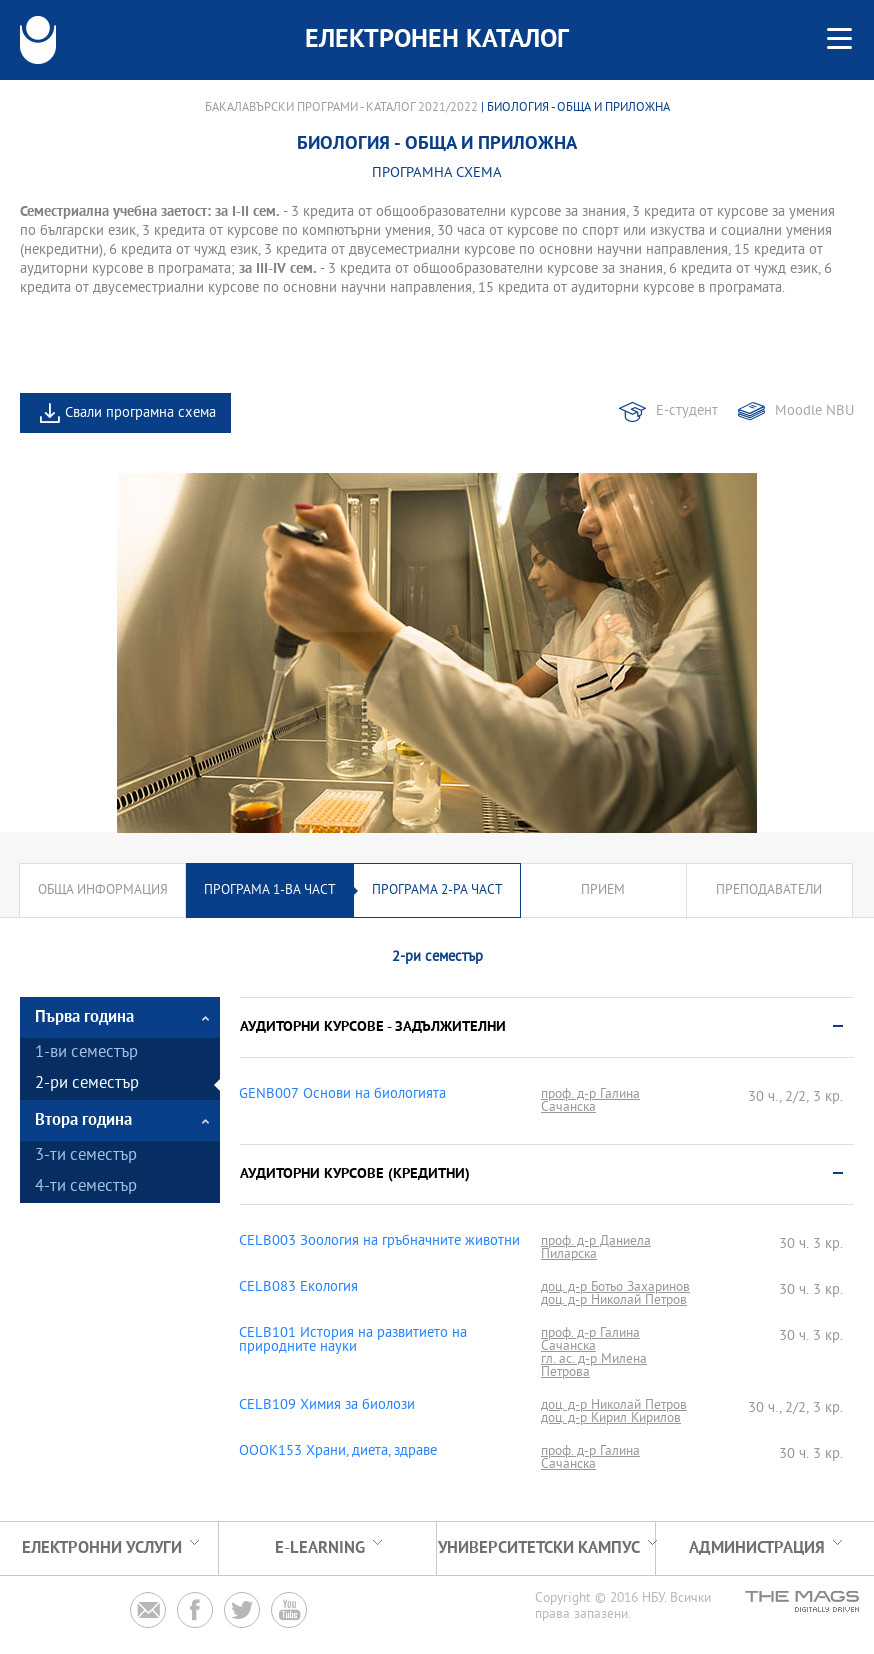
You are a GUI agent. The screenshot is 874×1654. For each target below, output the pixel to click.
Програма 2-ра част (437, 890)
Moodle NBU (814, 411)
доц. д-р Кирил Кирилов (611, 1418)
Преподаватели (769, 890)
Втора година (83, 1120)
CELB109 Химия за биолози (327, 1406)
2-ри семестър (87, 1084)
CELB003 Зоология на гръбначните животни (379, 1242)
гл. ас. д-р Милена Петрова (594, 1366)
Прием (603, 890)
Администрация (757, 1548)
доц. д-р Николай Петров (614, 1300)
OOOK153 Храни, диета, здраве (338, 1452)
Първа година (84, 1017)
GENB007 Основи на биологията (342, 1095)
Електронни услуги (102, 1548)
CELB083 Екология (298, 1288)
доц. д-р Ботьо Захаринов (615, 1287)
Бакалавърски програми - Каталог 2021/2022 (341, 108)
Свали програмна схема (140, 413)
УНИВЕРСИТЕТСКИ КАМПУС (539, 1548)
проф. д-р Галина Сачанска (590, 1101)
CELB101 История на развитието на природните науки (353, 1341)
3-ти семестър (86, 1156)
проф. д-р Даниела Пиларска (596, 1248)
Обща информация (103, 890)
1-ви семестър (86, 1053)
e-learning (320, 1548)
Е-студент (687, 411)
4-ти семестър (86, 1187)
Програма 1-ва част (270, 890)
